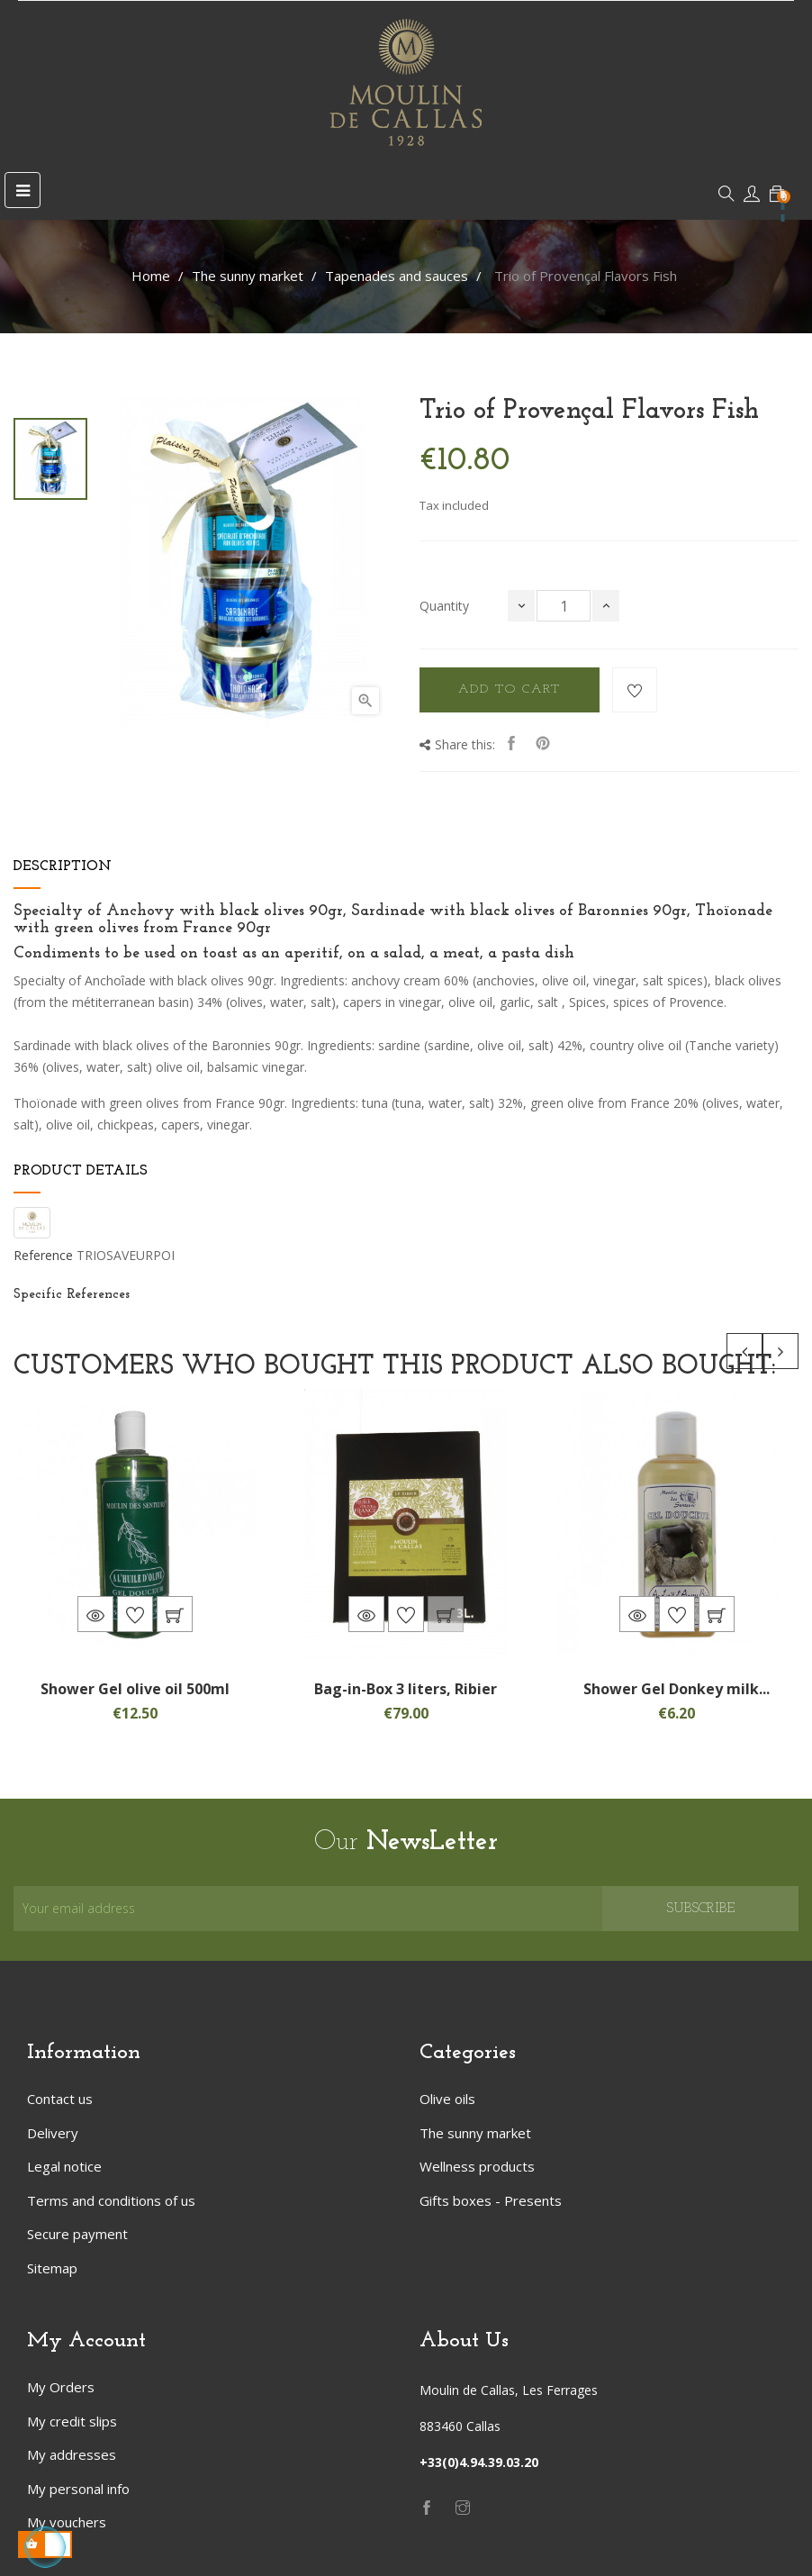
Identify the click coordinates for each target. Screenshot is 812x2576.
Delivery (52, 2133)
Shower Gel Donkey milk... (676, 1689)
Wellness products (477, 2166)
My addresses (71, 2454)
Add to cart (509, 689)
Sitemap (52, 2268)
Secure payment (77, 2234)
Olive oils (447, 2099)
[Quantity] (564, 605)
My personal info (78, 2489)
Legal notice (64, 2166)
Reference (43, 1255)
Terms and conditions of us (111, 2200)
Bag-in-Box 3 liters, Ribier (405, 1689)
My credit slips (72, 2421)
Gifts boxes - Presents (491, 2200)
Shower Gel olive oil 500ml (135, 1689)
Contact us (60, 2099)
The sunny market (475, 2133)
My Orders (61, 2387)
